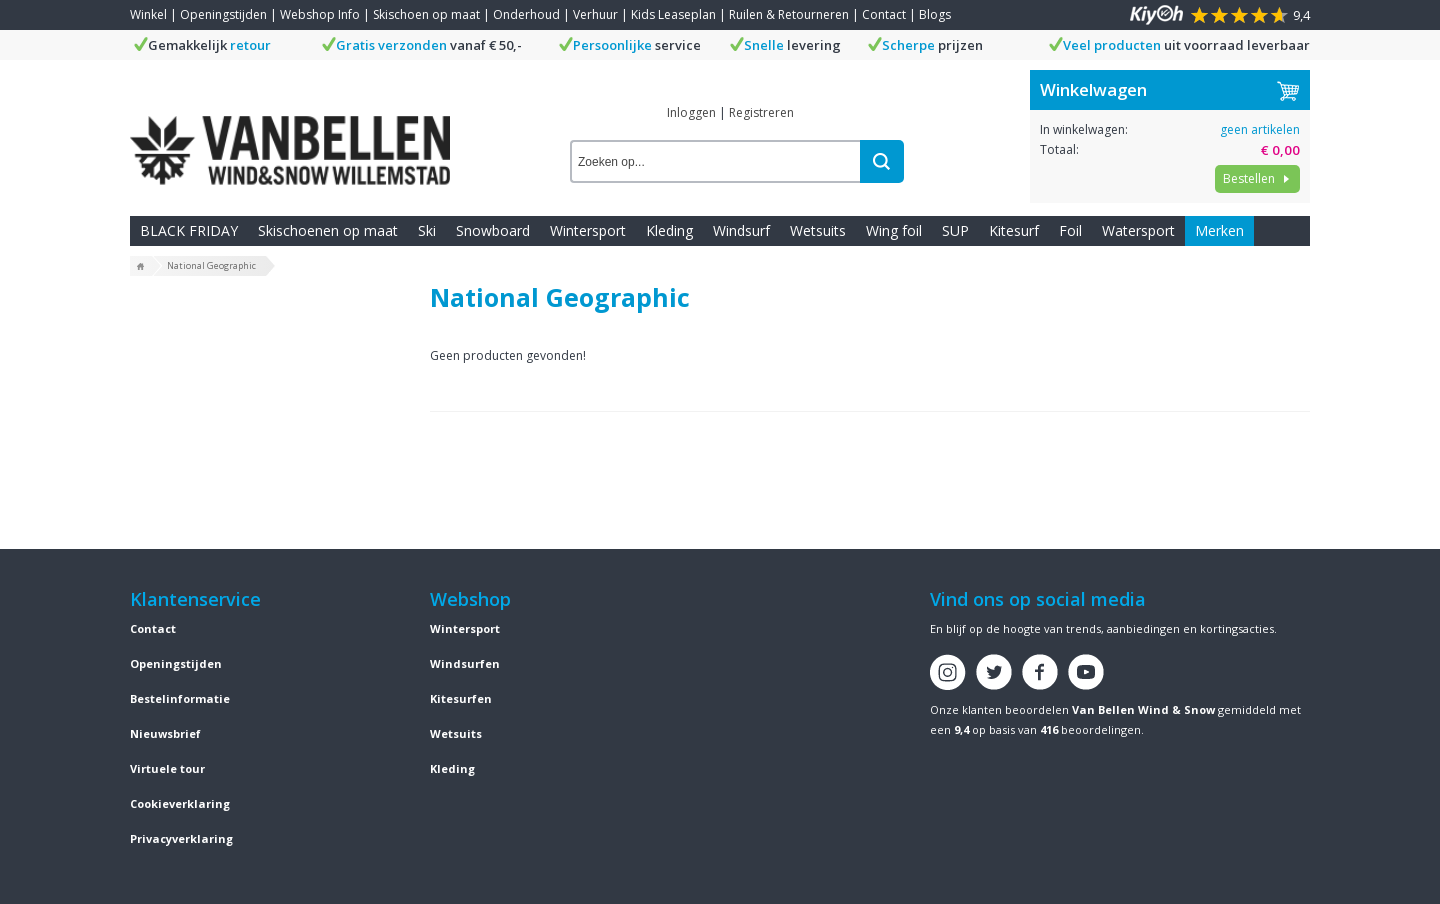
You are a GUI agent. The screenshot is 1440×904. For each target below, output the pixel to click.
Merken (1219, 230)
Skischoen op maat (426, 14)
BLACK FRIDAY (189, 230)
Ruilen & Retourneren (789, 14)
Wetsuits (818, 230)
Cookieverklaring (180, 803)
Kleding (669, 230)
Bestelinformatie (180, 698)
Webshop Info (320, 14)
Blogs (935, 14)
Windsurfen (465, 663)
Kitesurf (1014, 230)
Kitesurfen (461, 698)
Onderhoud (526, 14)
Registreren (761, 112)
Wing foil (894, 230)
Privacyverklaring (181, 838)
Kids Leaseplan (673, 14)
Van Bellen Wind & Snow (1143, 709)
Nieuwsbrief (165, 733)
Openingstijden (223, 14)
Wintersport (588, 230)
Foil (1070, 230)
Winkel (148, 14)
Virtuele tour (167, 768)
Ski (427, 230)
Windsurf (741, 230)
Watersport (1138, 230)
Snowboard (493, 230)
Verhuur (595, 14)
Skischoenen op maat (328, 230)
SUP (955, 230)
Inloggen (691, 112)
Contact (884, 14)
